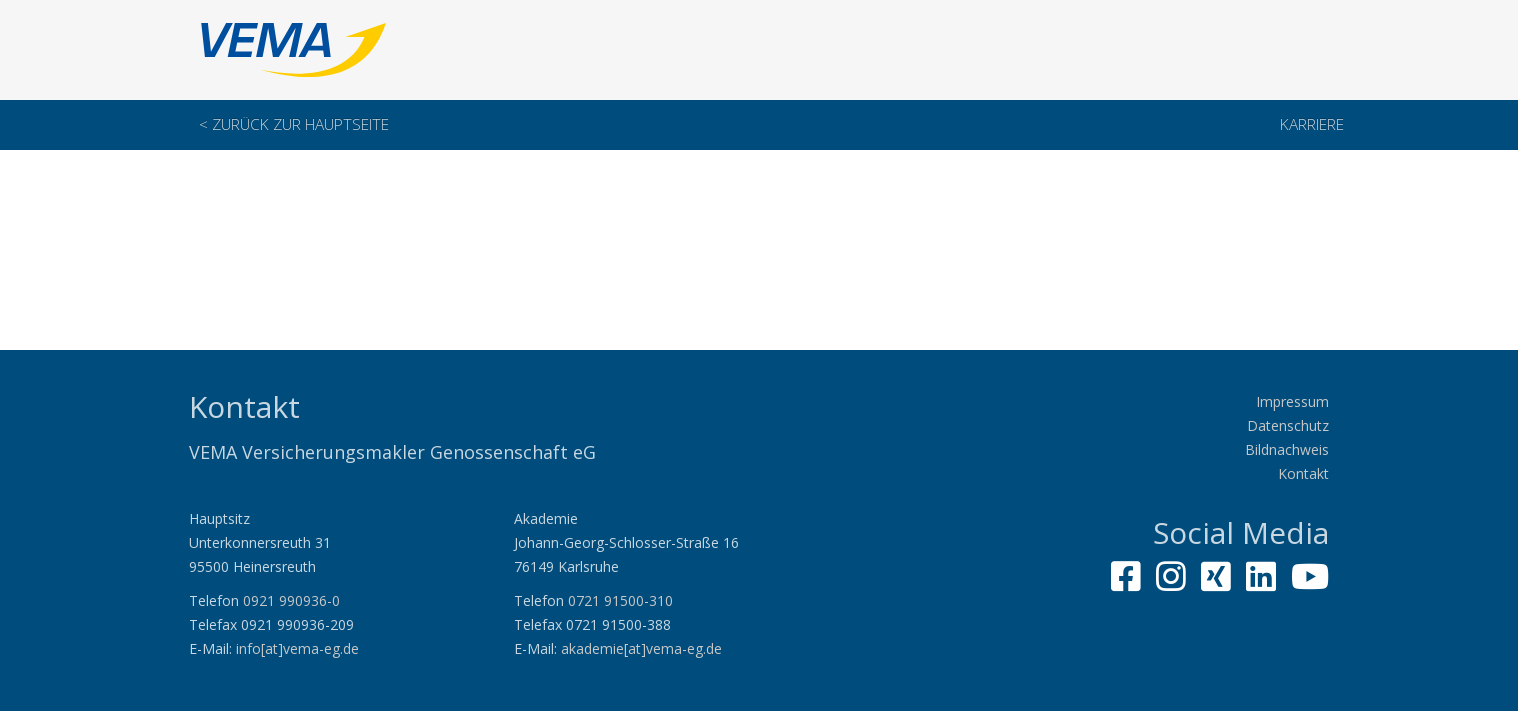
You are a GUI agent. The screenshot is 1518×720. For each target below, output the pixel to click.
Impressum (1292, 401)
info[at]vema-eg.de (297, 648)
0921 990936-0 (291, 600)
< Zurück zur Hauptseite (294, 124)
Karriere (1312, 124)
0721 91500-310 (620, 600)
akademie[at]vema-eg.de (641, 648)
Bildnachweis (1287, 449)
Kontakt (1303, 473)
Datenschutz (1288, 425)
